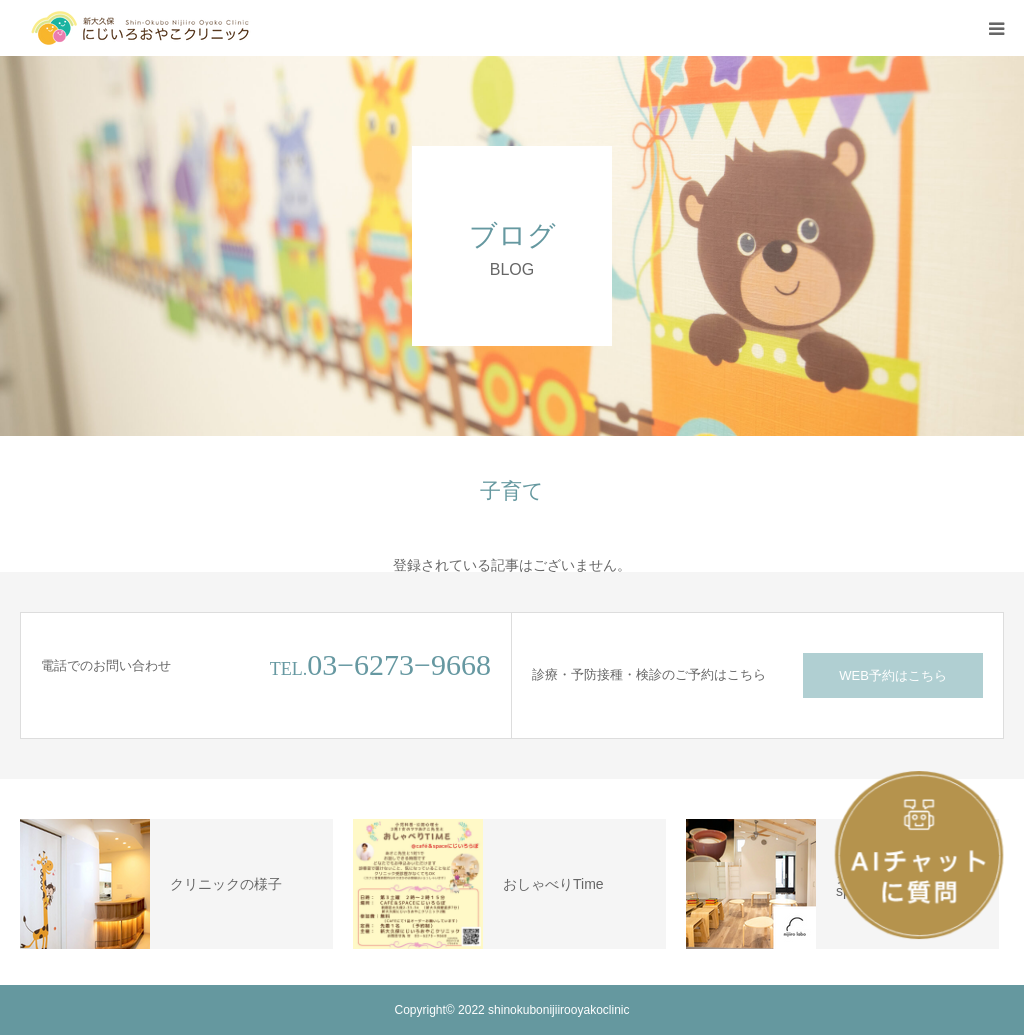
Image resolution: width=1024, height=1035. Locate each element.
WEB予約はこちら (893, 675)
